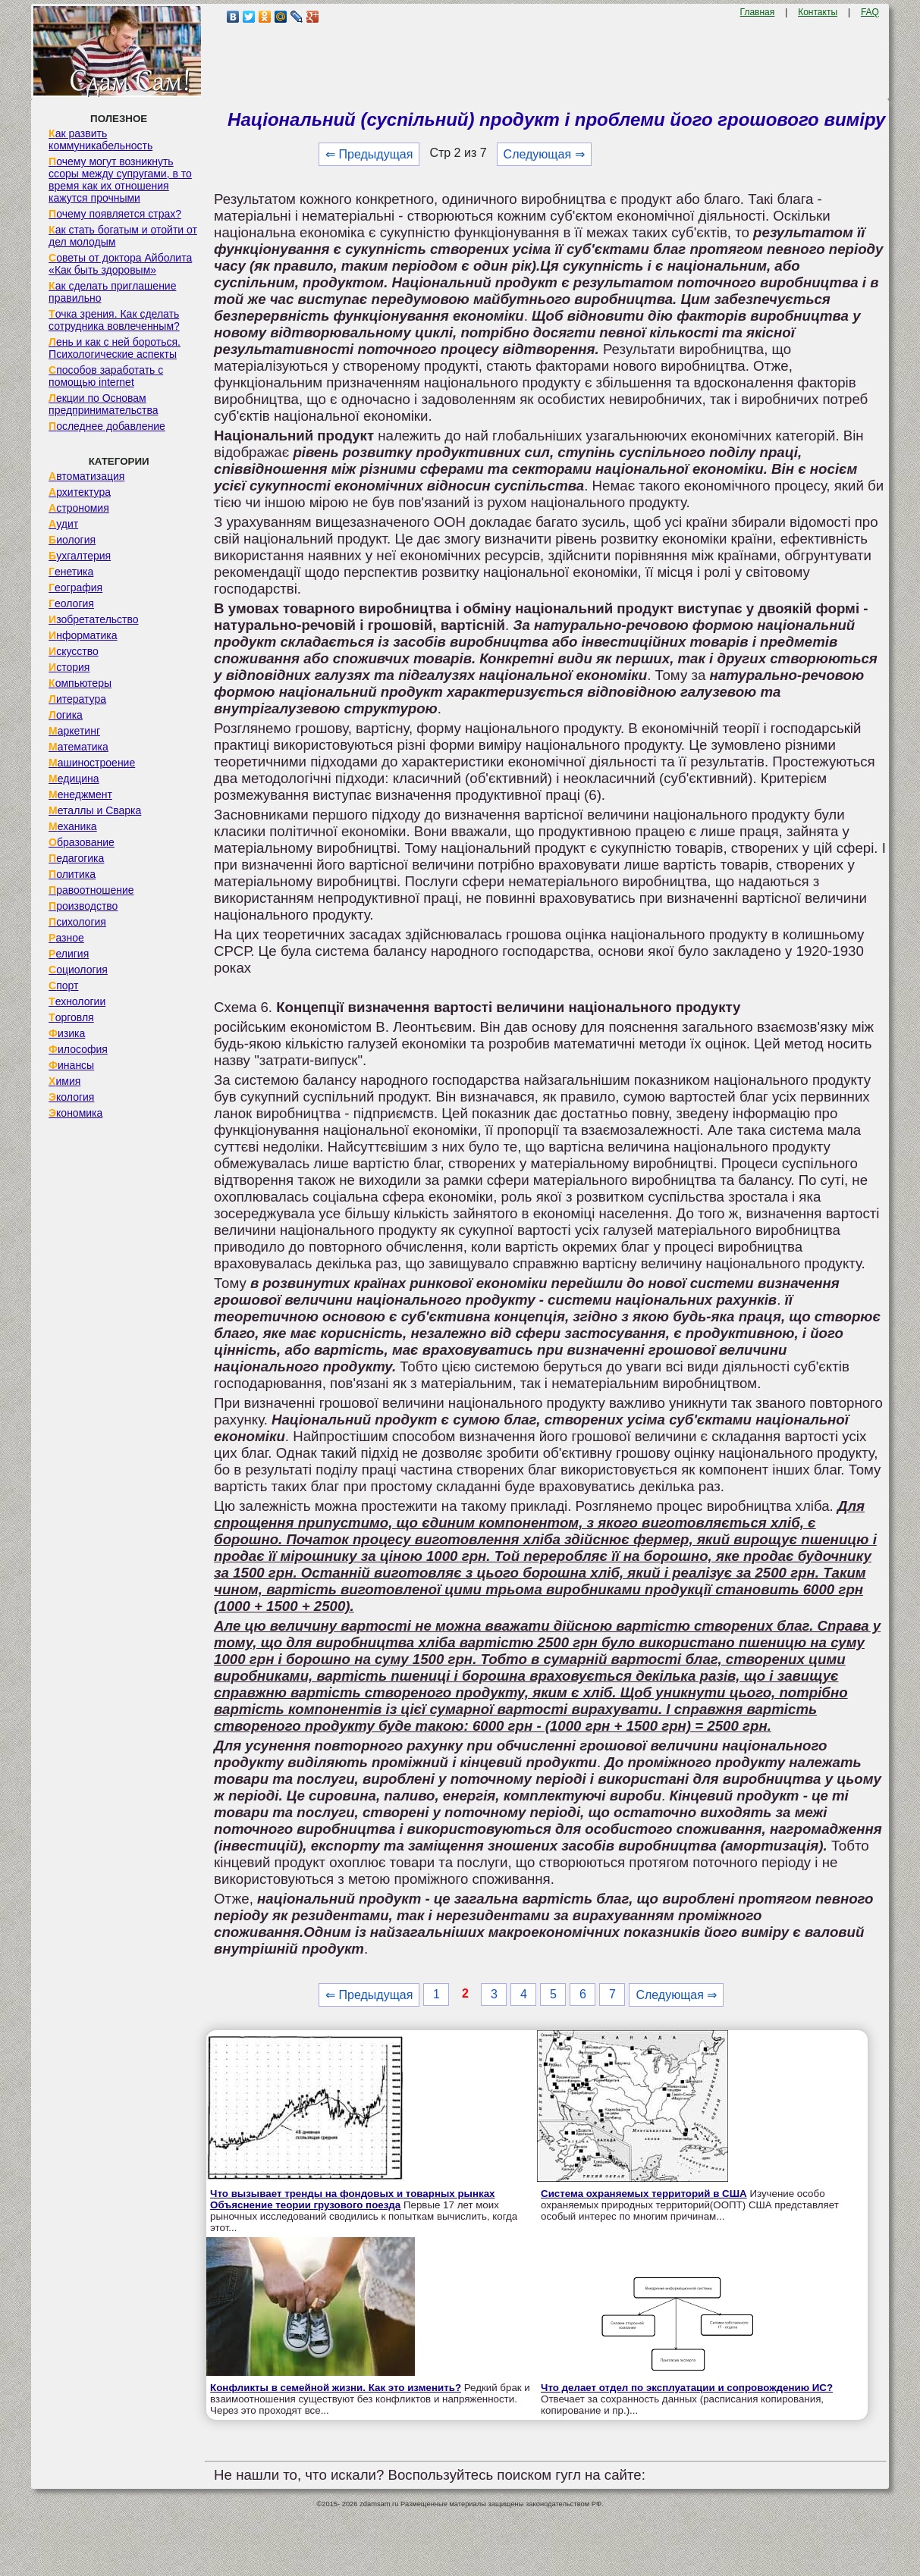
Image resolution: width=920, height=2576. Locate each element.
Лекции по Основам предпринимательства (103, 404)
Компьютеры (80, 683)
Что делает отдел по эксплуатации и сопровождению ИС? (687, 2387)
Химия (64, 1081)
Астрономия (79, 508)
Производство (83, 906)
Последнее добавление (107, 426)
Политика (72, 874)
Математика (78, 747)
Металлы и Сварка (95, 810)
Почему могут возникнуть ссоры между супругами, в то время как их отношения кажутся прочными (120, 179)
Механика (73, 826)
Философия (78, 1049)
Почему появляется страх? (115, 214)
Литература (77, 699)
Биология (72, 540)
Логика (66, 715)
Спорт (63, 985)
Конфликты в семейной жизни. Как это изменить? (335, 2387)
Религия (69, 954)
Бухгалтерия (80, 556)
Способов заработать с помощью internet (106, 376)
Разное (66, 938)
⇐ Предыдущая (369, 154)
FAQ (870, 12)
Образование (82, 842)
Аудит (63, 524)
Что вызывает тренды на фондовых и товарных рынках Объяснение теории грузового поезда (352, 2199)
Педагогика (76, 858)
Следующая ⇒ (544, 154)
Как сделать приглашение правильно (112, 292)
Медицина (74, 778)
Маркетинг (74, 731)
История (69, 667)
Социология (78, 970)
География (75, 587)
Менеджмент (80, 794)
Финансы (71, 1065)
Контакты (817, 12)
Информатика (83, 635)
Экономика (75, 1113)
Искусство (74, 651)
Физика (67, 1033)
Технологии (77, 1001)
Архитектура (80, 492)
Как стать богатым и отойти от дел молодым (123, 236)
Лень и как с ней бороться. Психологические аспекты (115, 348)
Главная (757, 12)
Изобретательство (94, 619)
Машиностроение (92, 763)
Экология (71, 1097)
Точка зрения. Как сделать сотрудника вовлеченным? (114, 320)
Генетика (71, 572)
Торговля (71, 1017)
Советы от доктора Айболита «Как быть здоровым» (120, 264)
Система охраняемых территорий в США (644, 2193)
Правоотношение (91, 890)
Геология (71, 603)
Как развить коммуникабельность (100, 139)
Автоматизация (86, 476)
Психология (77, 922)
